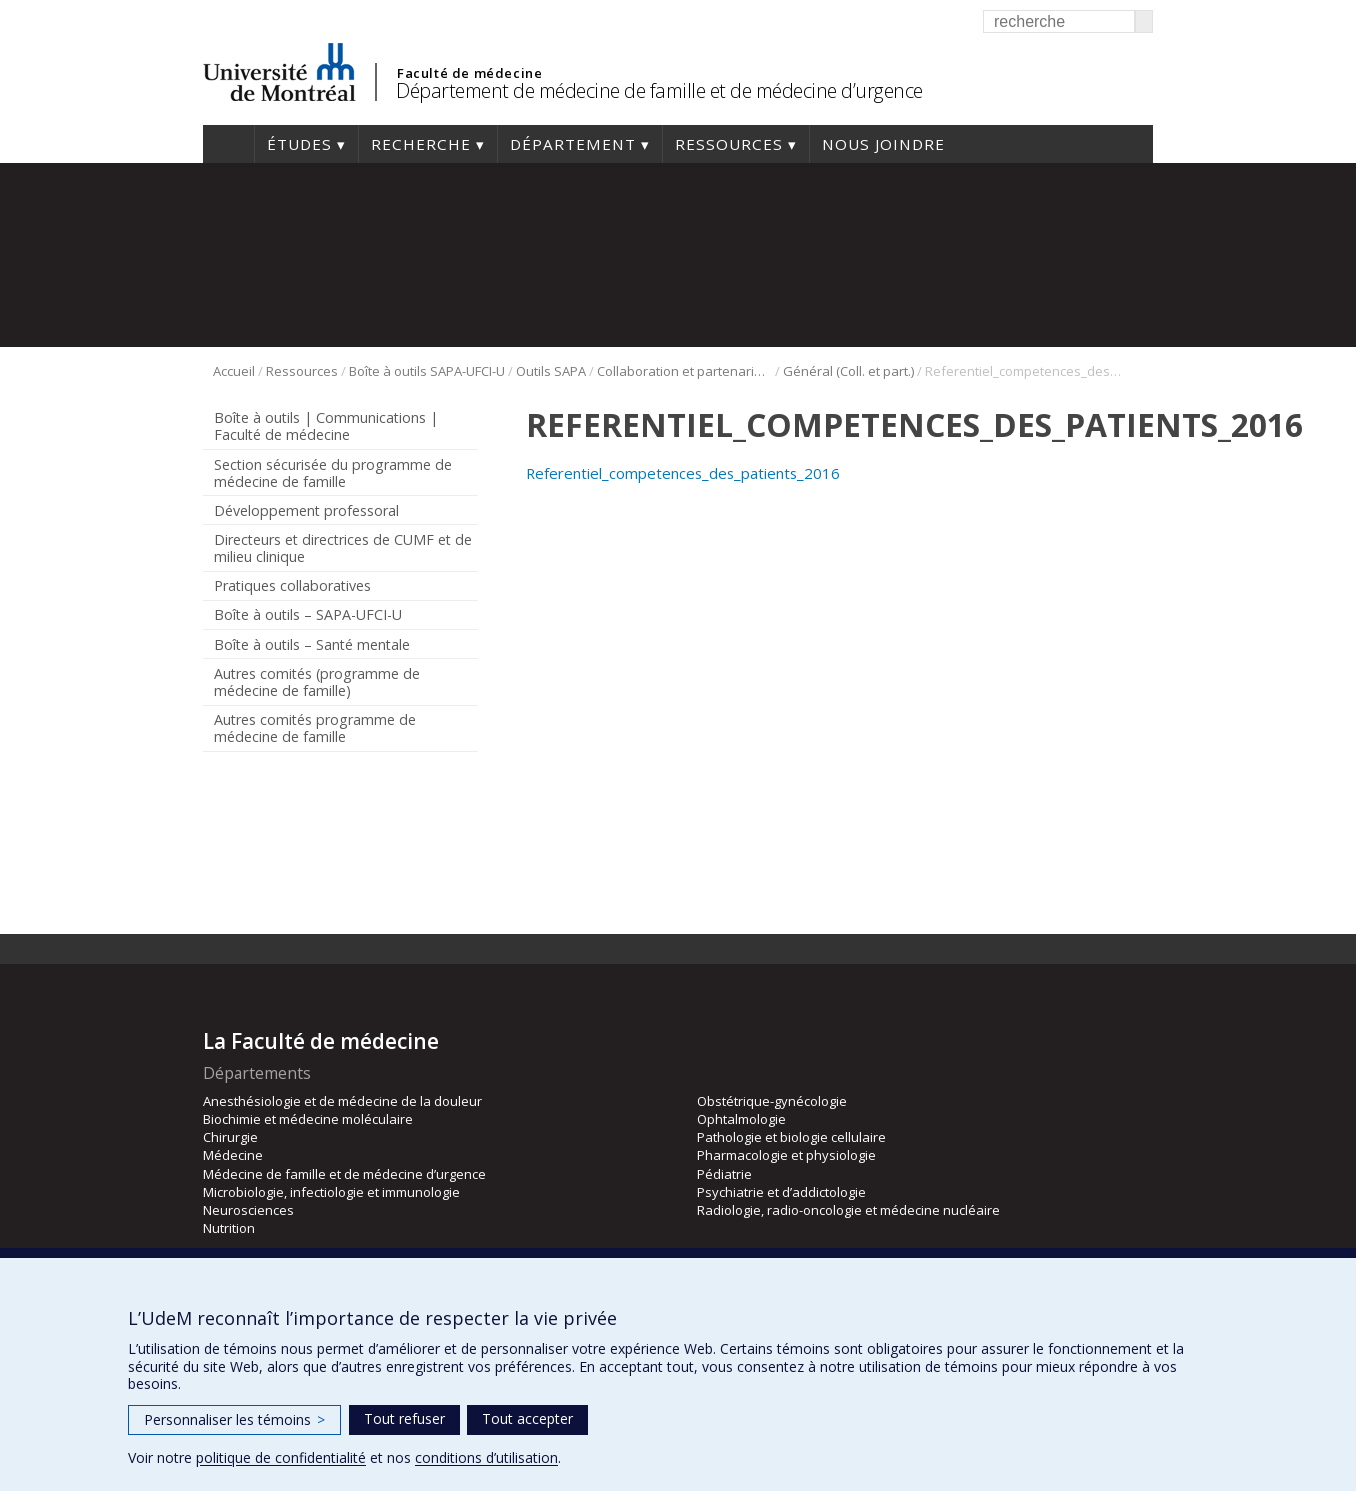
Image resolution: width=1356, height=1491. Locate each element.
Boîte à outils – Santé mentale (312, 644)
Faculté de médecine (469, 73)
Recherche (421, 144)
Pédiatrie (724, 1174)
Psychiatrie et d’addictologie (781, 1192)
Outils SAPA (551, 371)
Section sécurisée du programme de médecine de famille (333, 473)
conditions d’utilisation (486, 1457)
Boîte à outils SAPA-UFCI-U (427, 371)
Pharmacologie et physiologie (786, 1155)
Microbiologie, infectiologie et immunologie (331, 1192)
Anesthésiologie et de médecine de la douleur (342, 1101)
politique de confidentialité (281, 1457)
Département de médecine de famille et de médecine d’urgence (659, 90)
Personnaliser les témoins (234, 1419)
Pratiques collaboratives (292, 585)
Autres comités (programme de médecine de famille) (317, 682)
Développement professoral (306, 510)
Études (299, 144)
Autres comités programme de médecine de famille (315, 728)
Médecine (233, 1155)
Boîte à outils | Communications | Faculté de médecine (326, 426)
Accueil (228, 144)
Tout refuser (404, 1418)
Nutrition (229, 1228)
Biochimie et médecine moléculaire (308, 1119)
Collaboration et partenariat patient (684, 371)
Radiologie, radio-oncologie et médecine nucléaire (848, 1210)
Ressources (729, 144)
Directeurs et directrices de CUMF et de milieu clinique (343, 548)
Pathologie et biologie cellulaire (791, 1137)
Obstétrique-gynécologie (772, 1101)
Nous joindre (883, 144)
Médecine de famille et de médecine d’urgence (344, 1174)
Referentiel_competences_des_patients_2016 (683, 473)
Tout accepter (527, 1418)
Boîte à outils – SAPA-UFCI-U (308, 614)
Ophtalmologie (741, 1119)
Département (573, 144)
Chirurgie (230, 1137)
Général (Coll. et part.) (848, 371)
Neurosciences (248, 1210)
